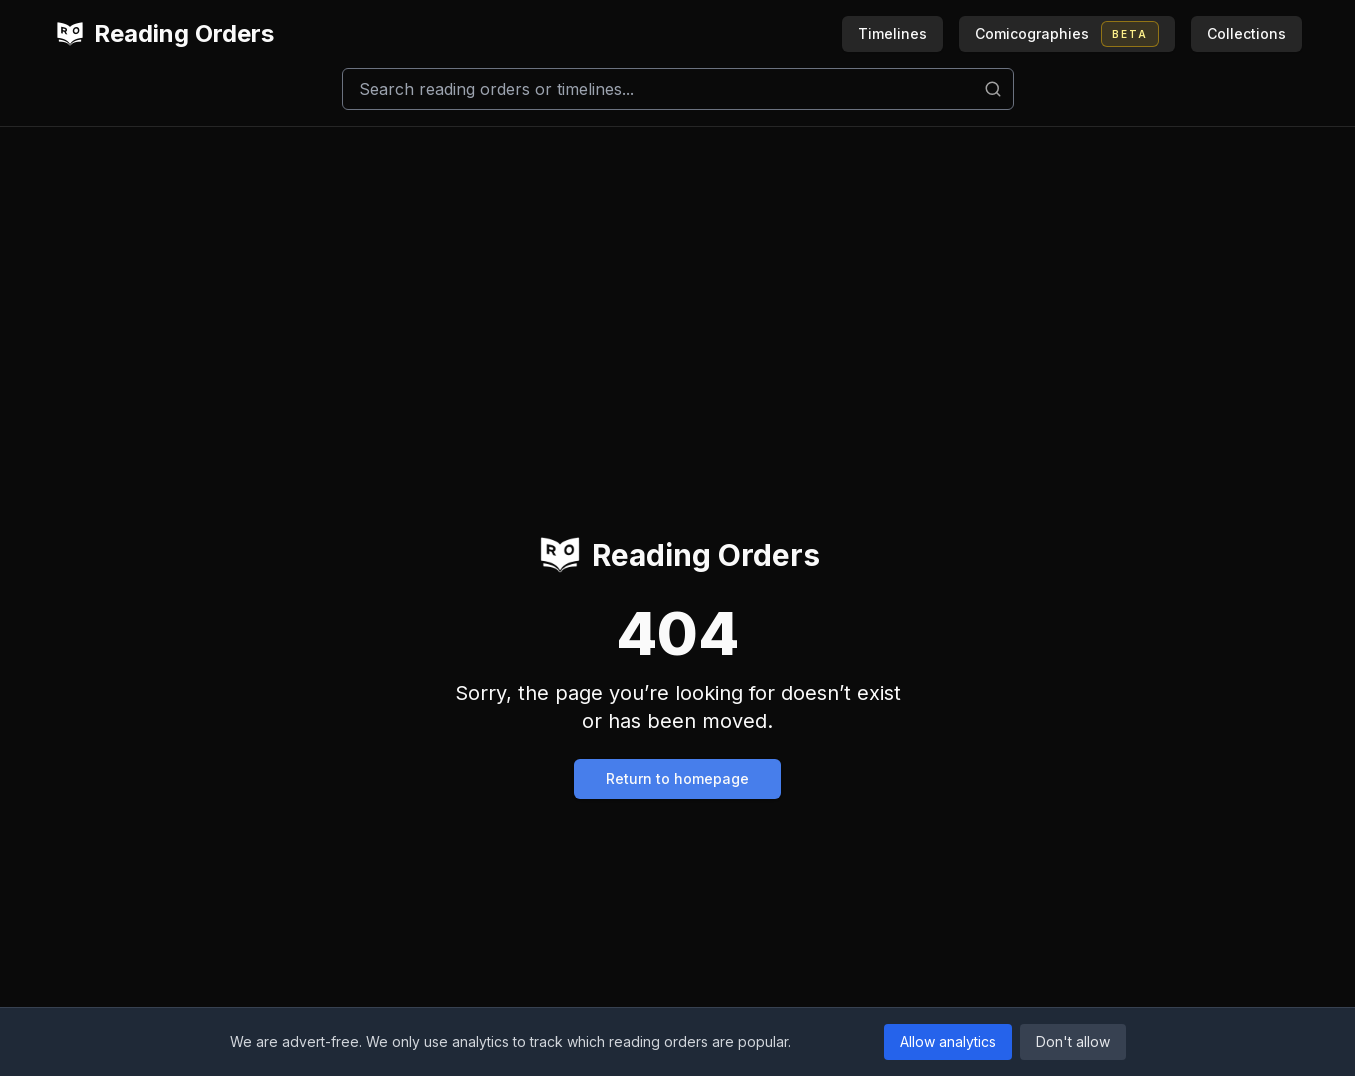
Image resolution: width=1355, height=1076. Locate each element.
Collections (1246, 33)
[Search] (678, 89)
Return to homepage (677, 778)
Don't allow (1073, 1041)
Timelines (892, 33)
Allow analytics (948, 1041)
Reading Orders (164, 34)
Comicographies (1067, 34)
